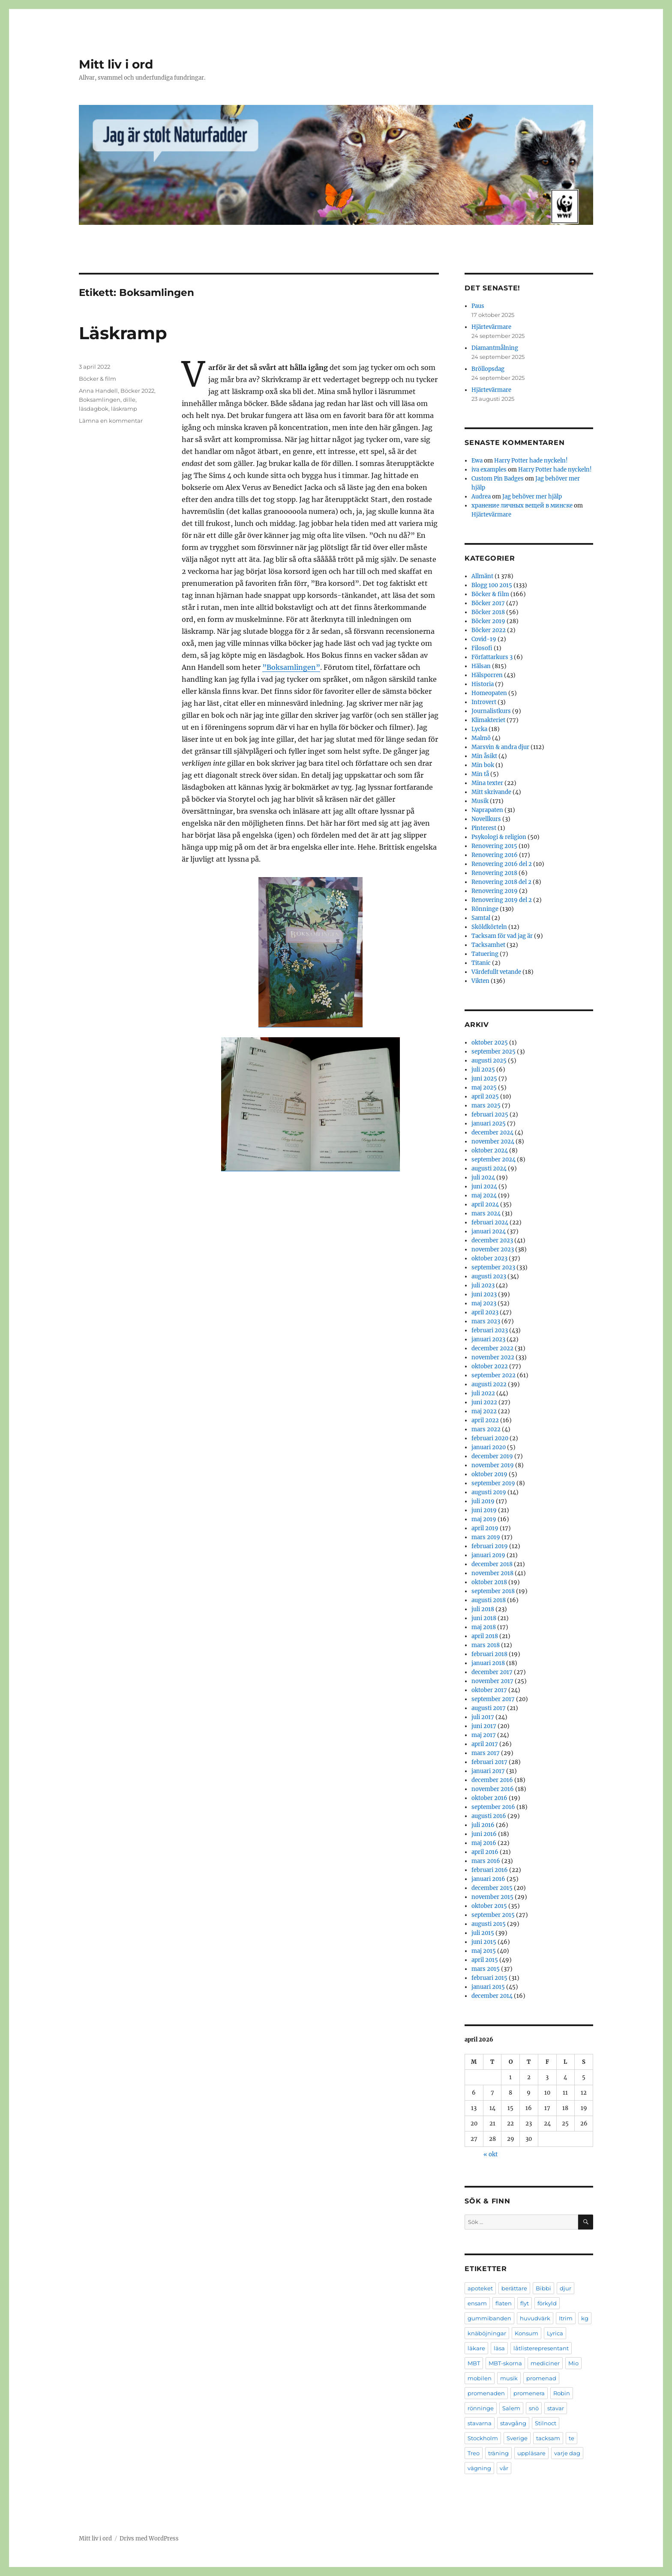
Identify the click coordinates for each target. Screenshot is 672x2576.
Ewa (477, 460)
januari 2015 (488, 1987)
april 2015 (484, 1960)
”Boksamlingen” (291, 667)
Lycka (479, 729)
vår (504, 2468)
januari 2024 (488, 1231)
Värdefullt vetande (496, 972)
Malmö (481, 738)
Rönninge (484, 909)
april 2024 (485, 1204)
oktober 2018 (489, 1582)
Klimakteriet (488, 720)
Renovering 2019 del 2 (501, 900)
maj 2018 (483, 1627)
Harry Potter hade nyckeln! (531, 460)
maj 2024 (484, 1195)
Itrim (566, 2318)
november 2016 (492, 1789)
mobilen (480, 2378)
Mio (573, 2363)
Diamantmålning (494, 348)
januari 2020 (488, 1447)
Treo (474, 2453)
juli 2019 (483, 1501)
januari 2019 (488, 1555)
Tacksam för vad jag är (502, 936)
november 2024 (492, 1141)
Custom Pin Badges (497, 478)
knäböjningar (487, 2333)
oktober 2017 (489, 1690)
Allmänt (482, 576)
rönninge (481, 2408)
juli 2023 (483, 1285)
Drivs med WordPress (149, 2538)
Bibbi (543, 2288)
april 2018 (484, 1636)
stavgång (513, 2423)
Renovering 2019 (494, 891)
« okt (490, 2154)
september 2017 (493, 1699)
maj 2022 (484, 1411)
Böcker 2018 (488, 612)
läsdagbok (93, 408)
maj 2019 (483, 1519)
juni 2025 (484, 1078)
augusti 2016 (488, 1816)
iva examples (489, 469)
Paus (477, 306)
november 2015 (492, 1897)
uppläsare (531, 2453)
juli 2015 (482, 1933)
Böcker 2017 (488, 603)
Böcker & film (97, 378)
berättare (514, 2288)
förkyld (547, 2303)
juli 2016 (483, 1825)
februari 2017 (489, 1762)
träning (498, 2453)
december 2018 (492, 1564)
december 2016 (492, 1780)
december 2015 (492, 1888)
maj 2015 (483, 1951)
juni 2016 (484, 1834)
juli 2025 (483, 1069)
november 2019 (492, 1465)
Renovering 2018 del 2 (501, 882)
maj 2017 (483, 1735)
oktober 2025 (489, 1042)
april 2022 (485, 1420)
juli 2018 (482, 1609)
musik (509, 2378)
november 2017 (492, 1681)
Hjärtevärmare (491, 327)
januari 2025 (488, 1123)
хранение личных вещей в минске (522, 505)
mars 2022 (486, 1429)
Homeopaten (489, 693)
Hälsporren (487, 675)
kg (584, 2318)
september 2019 (493, 1483)
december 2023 (492, 1240)
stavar (555, 2408)
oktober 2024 (489, 1150)
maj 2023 (483, 1303)
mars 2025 (486, 1105)
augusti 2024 (489, 1168)
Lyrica (555, 2333)
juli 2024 (483, 1177)
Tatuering (484, 954)
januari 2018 (488, 1663)
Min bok (482, 765)
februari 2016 (489, 1870)
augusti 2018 (488, 1600)
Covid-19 (483, 639)
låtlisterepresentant (541, 2348)
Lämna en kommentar (111, 420)
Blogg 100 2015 (491, 585)
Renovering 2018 (494, 873)
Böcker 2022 (137, 390)
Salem (511, 2408)
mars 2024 (486, 1213)
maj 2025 (484, 1087)
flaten (503, 2303)
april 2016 (484, 1852)
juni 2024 (484, 1186)
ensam (477, 2303)
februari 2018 (489, 1654)
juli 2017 (482, 1717)
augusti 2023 (488, 1276)
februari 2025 (489, 1114)
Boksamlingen (99, 399)
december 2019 (492, 1456)
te (571, 2438)
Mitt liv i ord (116, 64)
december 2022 (492, 1348)
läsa (499, 2348)
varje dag (567, 2453)
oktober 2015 (489, 1906)
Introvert (483, 702)
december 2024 (492, 1132)
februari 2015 (489, 1978)
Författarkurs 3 (492, 657)
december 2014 (492, 1996)
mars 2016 (485, 1861)
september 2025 (493, 1051)
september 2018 (493, 1591)
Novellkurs (486, 819)
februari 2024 (489, 1222)
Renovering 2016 (494, 855)
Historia (482, 684)
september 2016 (493, 1807)
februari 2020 (489, 1438)
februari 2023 (489, 1330)
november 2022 (492, 1357)
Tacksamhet (488, 945)
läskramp (124, 408)
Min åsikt (484, 756)
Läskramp (123, 332)
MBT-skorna (505, 2363)
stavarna (480, 2423)
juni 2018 (483, 1618)
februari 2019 (489, 1546)
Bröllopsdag (487, 369)
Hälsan (481, 666)
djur (565, 2288)
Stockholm (483, 2438)
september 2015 (493, 1915)
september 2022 (493, 1375)
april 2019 (484, 1528)
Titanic (481, 963)
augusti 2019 (488, 1492)
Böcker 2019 (488, 621)
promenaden (486, 2393)
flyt (524, 2303)
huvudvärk (535, 2318)
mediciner (545, 2363)
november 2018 (492, 1573)
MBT (474, 2363)
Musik (480, 801)
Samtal (480, 918)
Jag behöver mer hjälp (532, 496)
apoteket (480, 2288)
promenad (541, 2378)
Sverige (517, 2438)
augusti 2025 (489, 1060)
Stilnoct (545, 2423)
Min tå (480, 774)
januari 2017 (488, 1771)
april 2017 (484, 1744)
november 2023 (492, 1249)
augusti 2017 (488, 1708)
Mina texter (487, 783)
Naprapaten (487, 810)
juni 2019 (484, 1510)
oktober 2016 (489, 1798)
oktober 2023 (489, 1258)
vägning (479, 2468)
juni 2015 (483, 1942)
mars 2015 (485, 1969)
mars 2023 (485, 1321)
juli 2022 (483, 1393)
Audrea (481, 496)
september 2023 (493, 1267)
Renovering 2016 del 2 (501, 864)
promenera (529, 2393)
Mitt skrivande (491, 792)
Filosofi (481, 648)
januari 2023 (488, 1339)
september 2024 (493, 1159)
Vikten (480, 981)
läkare (476, 2348)
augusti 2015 (488, 1924)
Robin (561, 2393)
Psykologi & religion (498, 837)
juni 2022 (484, 1402)
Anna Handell (98, 390)
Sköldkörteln (489, 927)
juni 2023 (484, 1294)
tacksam (548, 2438)
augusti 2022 (489, 1384)
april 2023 (484, 1312)
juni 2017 (483, 1726)
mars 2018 (485, 1645)
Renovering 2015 (494, 846)
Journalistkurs (491, 711)
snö (534, 2408)
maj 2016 (483, 1843)
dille (129, 399)
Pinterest (483, 828)
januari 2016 (488, 1879)
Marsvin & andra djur (500, 747)
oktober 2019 (489, 1474)
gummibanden (489, 2318)
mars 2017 (485, 1753)
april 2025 (485, 1096)
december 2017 (492, 1672)
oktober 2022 (489, 1366)
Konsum (526, 2333)
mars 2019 (485, 1537)
